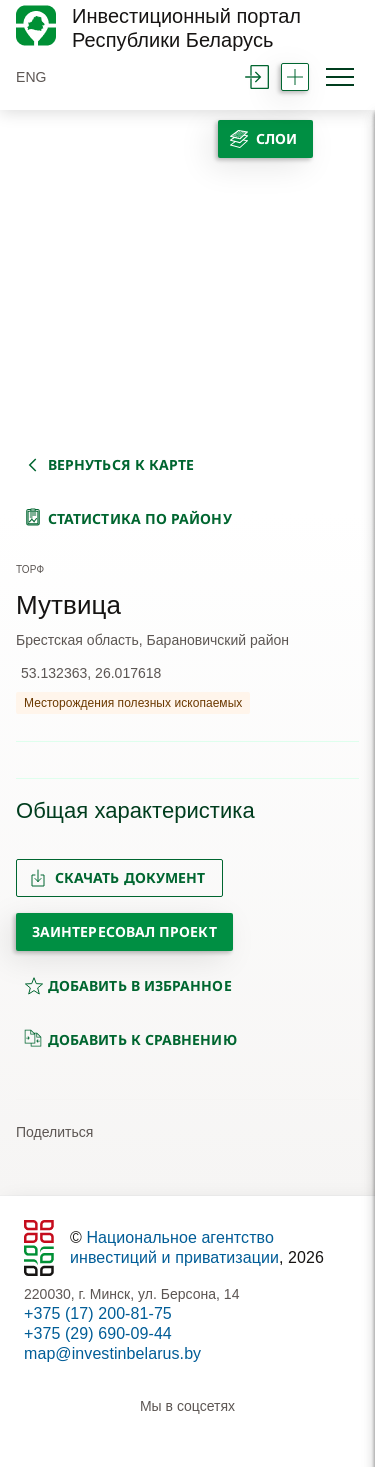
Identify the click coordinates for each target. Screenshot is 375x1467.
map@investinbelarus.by (112, 1353)
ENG (31, 77)
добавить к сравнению (130, 1039)
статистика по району (140, 518)
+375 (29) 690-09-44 (98, 1333)
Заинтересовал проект (124, 931)
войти (257, 77)
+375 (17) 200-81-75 (98, 1313)
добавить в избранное (128, 985)
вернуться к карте (121, 464)
